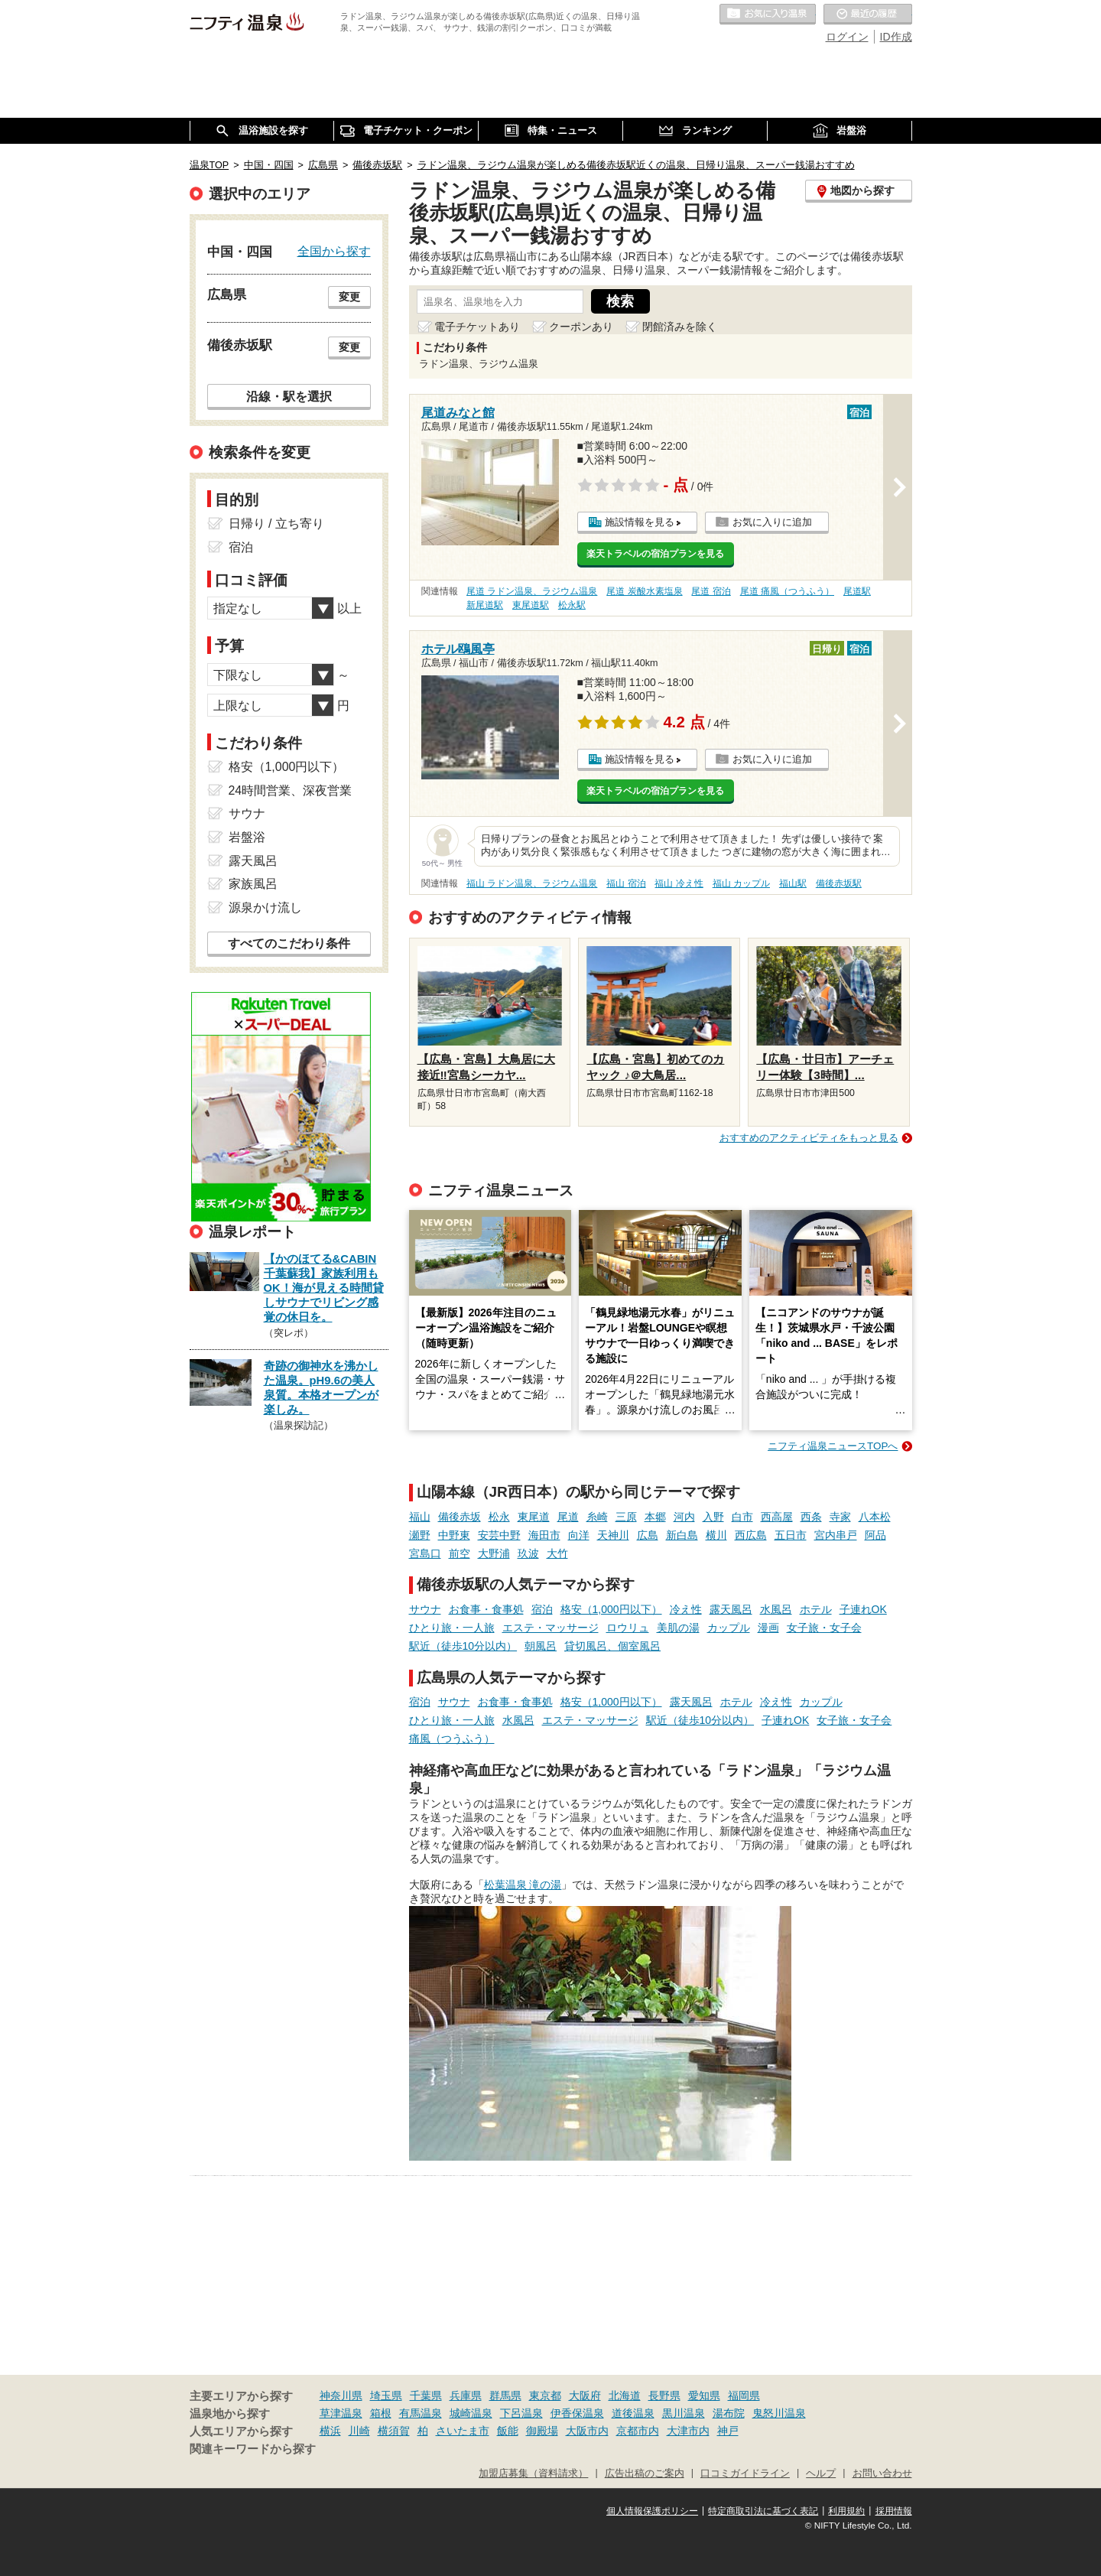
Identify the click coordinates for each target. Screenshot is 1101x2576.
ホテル (816, 1609)
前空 (459, 1553)
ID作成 (896, 37)
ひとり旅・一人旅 (452, 1627)
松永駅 (572, 605)
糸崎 (597, 1517)
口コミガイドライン (745, 2473)
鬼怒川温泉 (779, 2413)
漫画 (768, 1627)
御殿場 (542, 2431)
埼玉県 (386, 2395)
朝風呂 (541, 1646)
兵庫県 (466, 2395)
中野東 (454, 1535)
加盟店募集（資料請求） (533, 2473)
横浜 (330, 2431)
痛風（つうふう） (452, 1738)
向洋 (578, 1535)
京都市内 (637, 2431)
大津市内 (688, 2431)
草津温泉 (341, 2413)
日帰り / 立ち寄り (276, 523)
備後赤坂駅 (839, 883)
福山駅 (793, 883)
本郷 (655, 1517)
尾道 (568, 1517)
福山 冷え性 (678, 883)
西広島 (751, 1535)
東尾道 (534, 1517)
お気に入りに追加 (772, 522)
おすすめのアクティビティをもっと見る (808, 1137)
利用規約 (846, 2511)
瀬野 (419, 1535)
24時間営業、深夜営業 (290, 790)
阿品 (875, 1535)
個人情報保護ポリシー (652, 2511)
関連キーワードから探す (253, 2449)
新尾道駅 (484, 605)
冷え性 (686, 1609)
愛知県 (704, 2395)
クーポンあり (581, 326)
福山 (419, 1517)
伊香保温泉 (577, 2413)
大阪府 (585, 2395)
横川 (716, 1535)
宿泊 (542, 1609)
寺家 (840, 1517)
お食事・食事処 (486, 1609)
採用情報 (893, 2511)
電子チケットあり (477, 326)
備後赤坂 (459, 1517)
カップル (728, 1627)
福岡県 (744, 2395)
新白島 (682, 1535)
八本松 (875, 1517)
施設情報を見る (639, 522)
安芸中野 (499, 1535)
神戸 (728, 2431)
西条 (811, 1517)
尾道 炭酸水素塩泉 (644, 591)
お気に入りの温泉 (767, 14)
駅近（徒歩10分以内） (463, 1646)
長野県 (664, 2395)
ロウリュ (627, 1627)
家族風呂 (253, 883)
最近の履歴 (867, 14)
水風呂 (776, 1609)
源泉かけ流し (265, 907)
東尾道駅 (530, 605)
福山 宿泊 (625, 883)
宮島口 (425, 1553)
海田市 (544, 1535)
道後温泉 (633, 2413)
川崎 (359, 2431)
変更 (349, 297)
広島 (647, 1535)
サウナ (425, 1609)
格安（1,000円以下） (611, 1609)
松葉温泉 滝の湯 (523, 1884)
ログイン (847, 37)
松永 (499, 1517)
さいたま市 (462, 2431)
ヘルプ (821, 2473)
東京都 (545, 2395)
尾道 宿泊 (710, 591)
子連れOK (863, 1609)
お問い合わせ (882, 2473)
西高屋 (777, 1517)
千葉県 (426, 2395)
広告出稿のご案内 (644, 2473)
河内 (684, 1517)
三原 (626, 1517)
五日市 (791, 1535)
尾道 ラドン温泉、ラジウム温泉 (531, 591)
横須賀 (394, 2431)
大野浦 (494, 1553)
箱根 (380, 2413)
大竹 (557, 1553)
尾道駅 (857, 591)
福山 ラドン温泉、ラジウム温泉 (531, 883)
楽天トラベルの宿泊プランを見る (655, 553)
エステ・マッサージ (550, 1627)
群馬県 (505, 2395)
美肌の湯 (678, 1627)
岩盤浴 (247, 837)
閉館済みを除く (679, 326)
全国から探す (334, 251)
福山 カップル (741, 883)
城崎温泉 (471, 2413)
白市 (742, 1517)
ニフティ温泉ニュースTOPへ (833, 1446)
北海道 (625, 2395)
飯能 (507, 2431)
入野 (713, 1517)
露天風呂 (731, 1609)
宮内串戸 (835, 1535)
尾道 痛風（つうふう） (787, 591)
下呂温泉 (521, 2413)
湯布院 (729, 2413)
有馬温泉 (420, 2413)
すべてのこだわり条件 (289, 943)
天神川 (613, 1535)
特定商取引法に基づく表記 (763, 2511)
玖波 (528, 1553)
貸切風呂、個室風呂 (612, 1646)
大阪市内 (587, 2431)
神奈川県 (341, 2395)
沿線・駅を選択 (289, 396)
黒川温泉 (683, 2413)
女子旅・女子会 (824, 1627)
